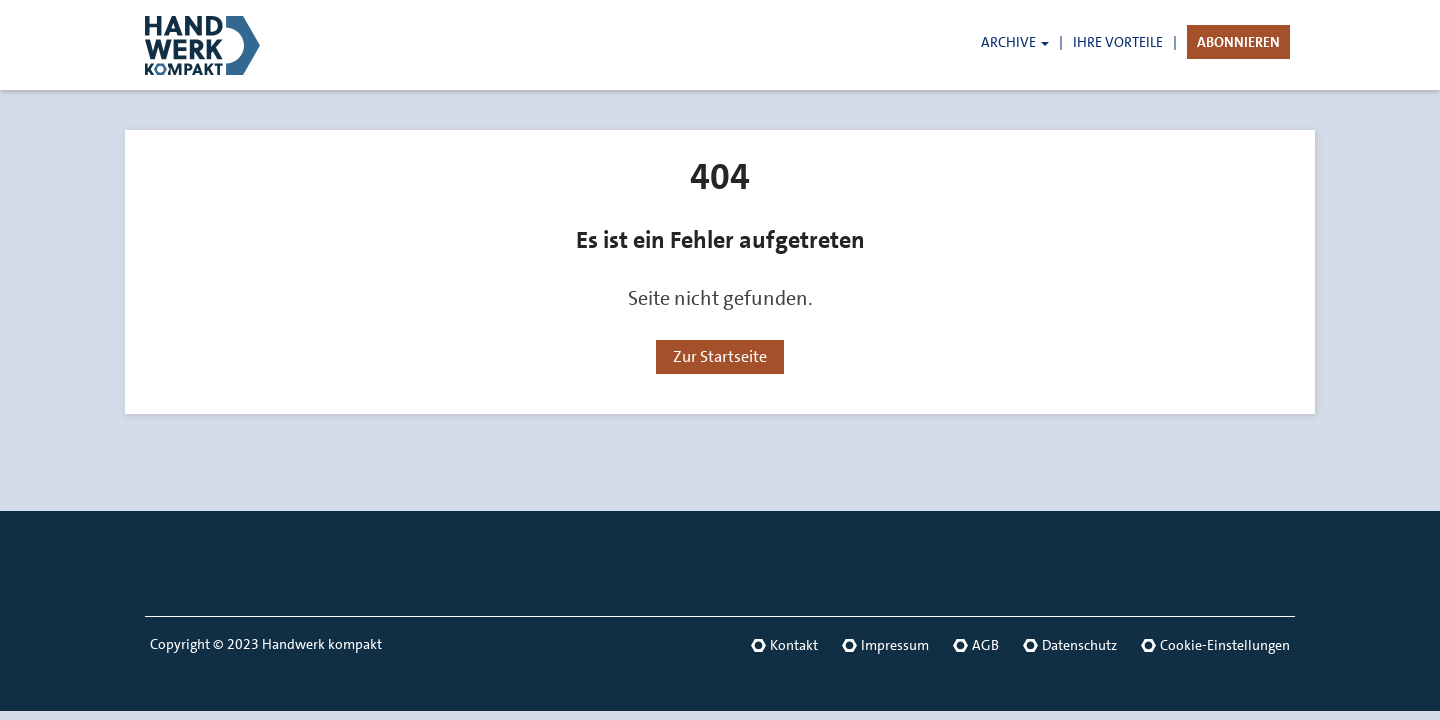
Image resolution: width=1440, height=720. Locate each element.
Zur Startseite (720, 356)
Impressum (895, 645)
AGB (985, 645)
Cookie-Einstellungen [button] (1225, 645)
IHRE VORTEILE (1118, 42)
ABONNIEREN (1238, 42)
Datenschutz (1079, 645)
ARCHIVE (1015, 42)
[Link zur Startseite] (235, 45)
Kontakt (794, 645)
